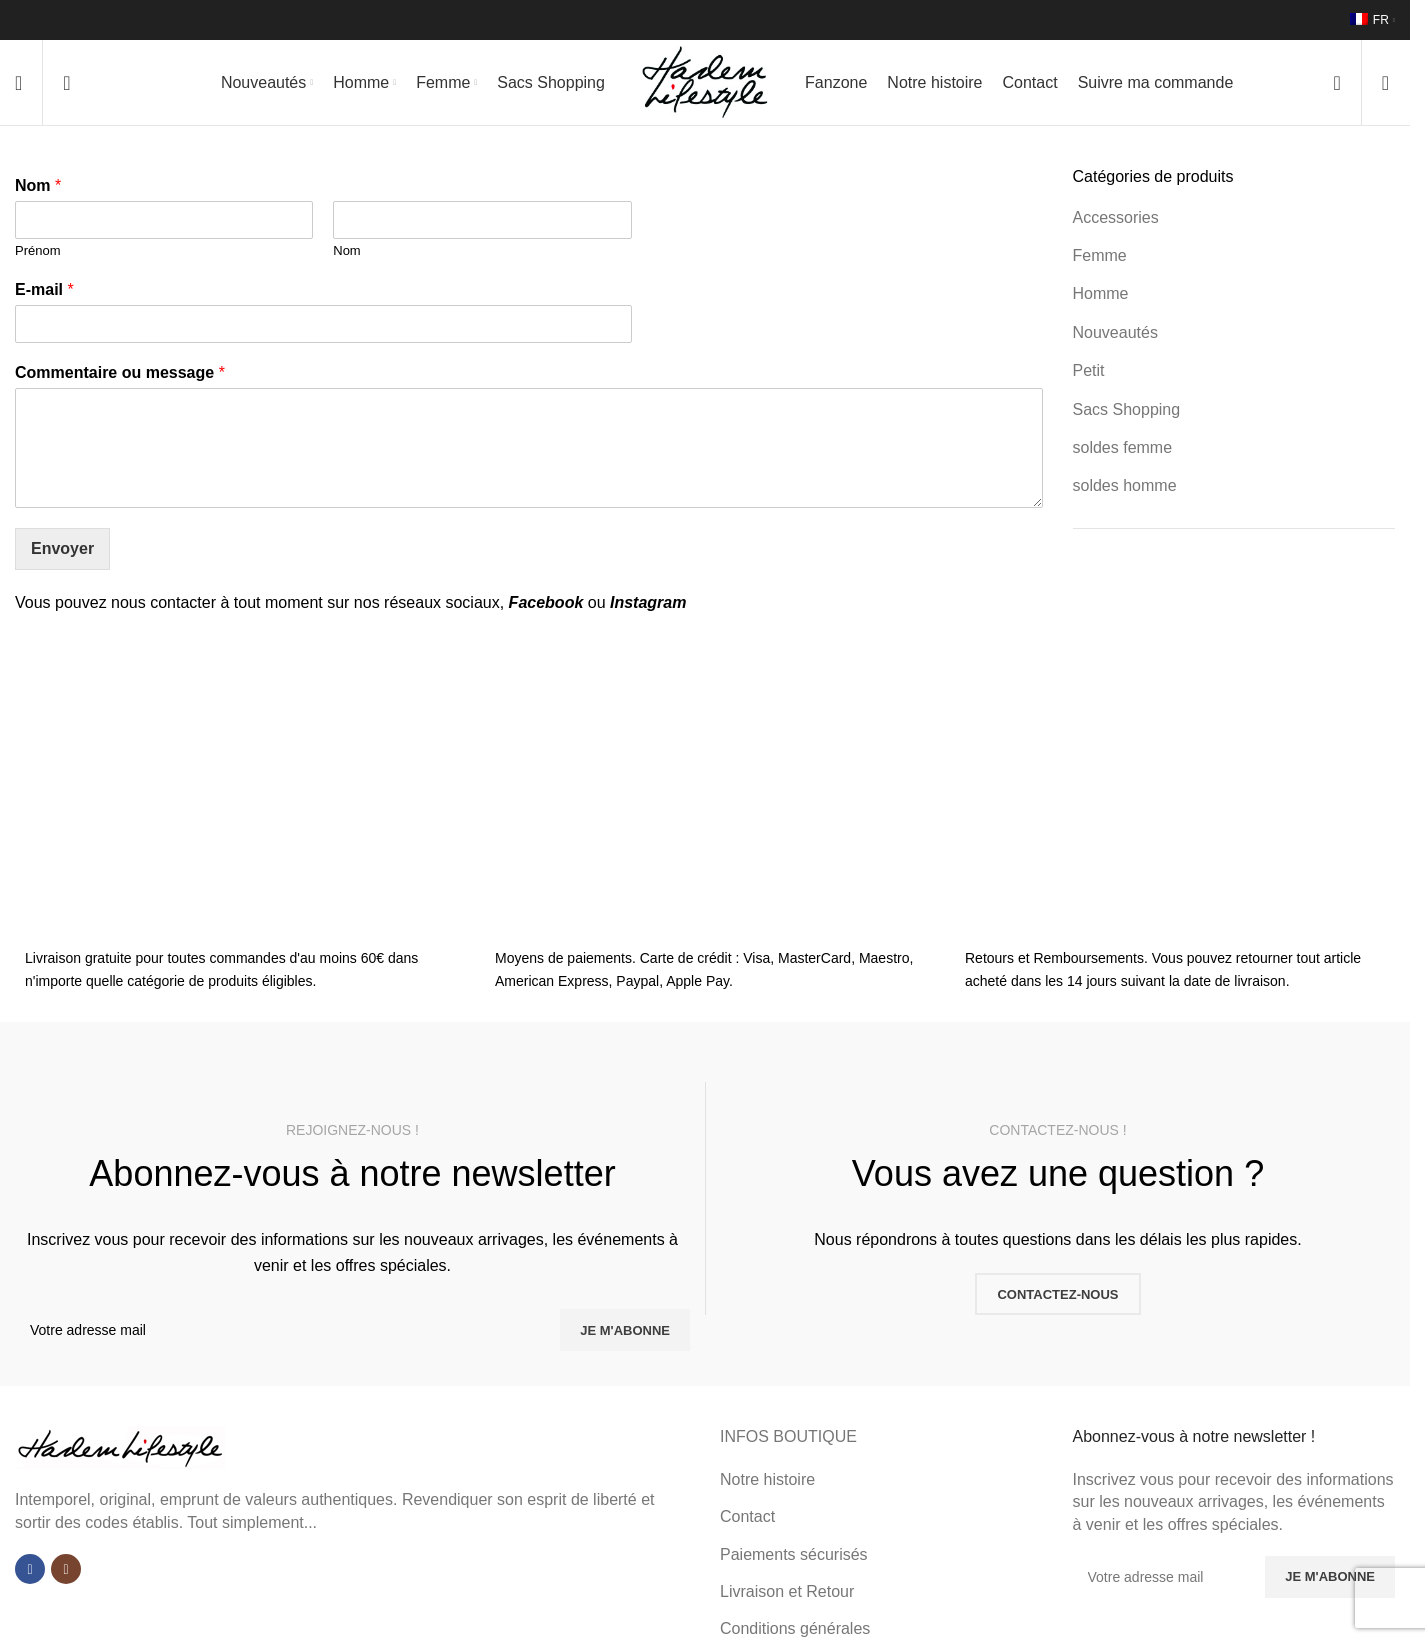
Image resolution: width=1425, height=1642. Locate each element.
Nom (38, 190)
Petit (1089, 375)
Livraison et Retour (787, 1596)
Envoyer (62, 553)
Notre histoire (767, 1484)
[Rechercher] (66, 85)
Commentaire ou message (120, 376)
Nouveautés (1115, 337)
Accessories (1116, 221)
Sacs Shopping (1127, 413)
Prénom (38, 255)
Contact (747, 1521)
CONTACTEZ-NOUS (1057, 1298)
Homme (1101, 298)
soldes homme (1125, 490)
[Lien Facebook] (30, 1574)
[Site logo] (705, 83)
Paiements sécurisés (794, 1558)
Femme (1100, 260)
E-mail (44, 294)
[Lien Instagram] (66, 1574)
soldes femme (1123, 452)
